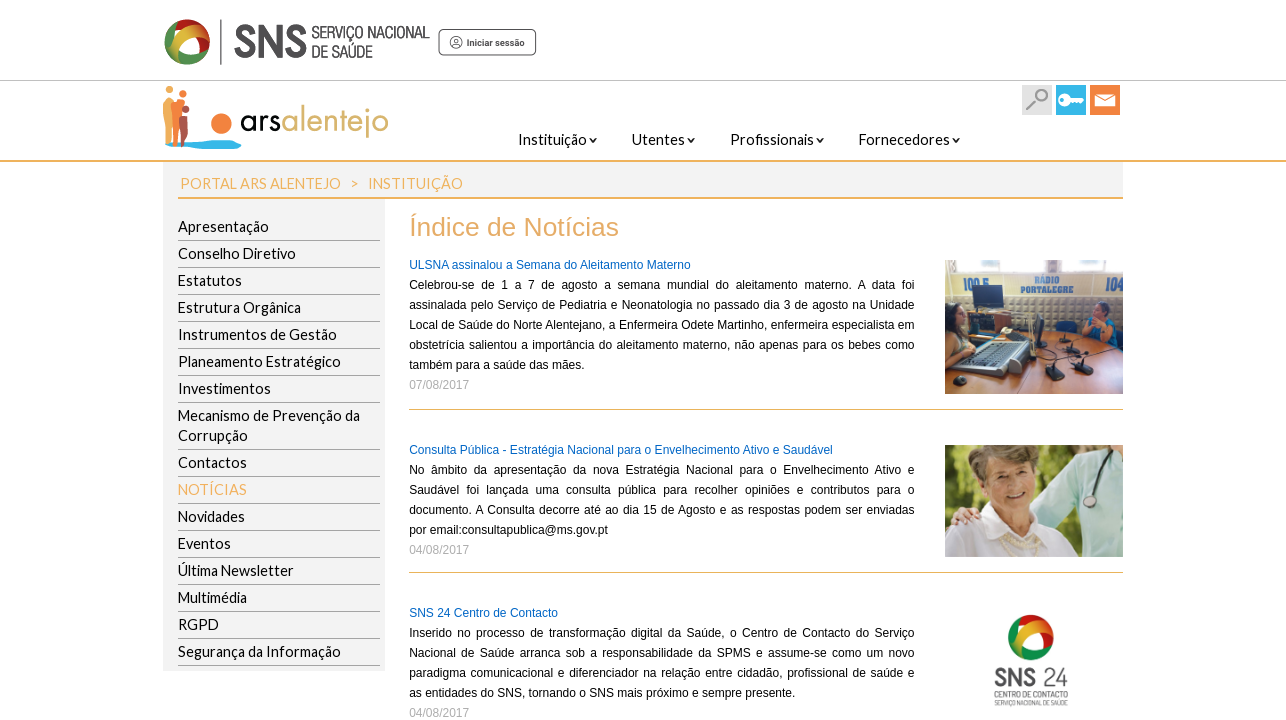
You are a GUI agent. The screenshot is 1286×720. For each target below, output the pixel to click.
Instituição (415, 183)
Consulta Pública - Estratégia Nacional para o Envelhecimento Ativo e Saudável (621, 450)
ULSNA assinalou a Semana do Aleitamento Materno (550, 265)
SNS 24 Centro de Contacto (483, 613)
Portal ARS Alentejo (260, 183)
